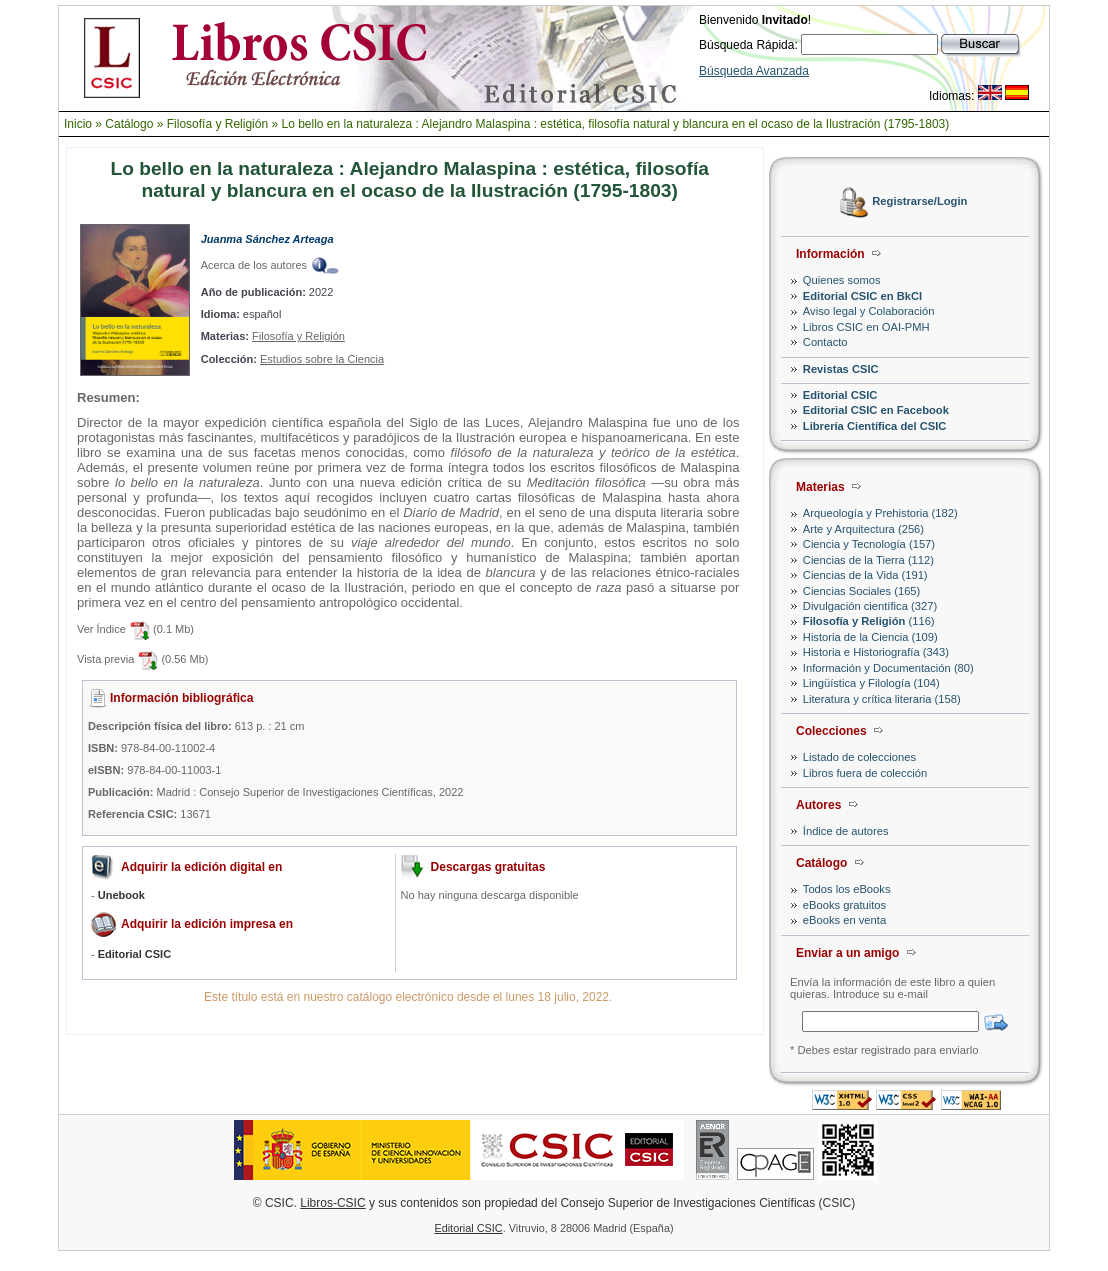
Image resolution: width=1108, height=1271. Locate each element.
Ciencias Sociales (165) (862, 591)
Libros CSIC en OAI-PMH (866, 327)
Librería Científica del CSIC (875, 426)
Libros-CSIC (332, 1203)
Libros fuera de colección (865, 773)
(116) (869, 621)
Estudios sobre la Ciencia (322, 359)
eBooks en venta (844, 920)
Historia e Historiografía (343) (876, 652)
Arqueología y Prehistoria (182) (880, 513)
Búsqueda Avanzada (754, 71)
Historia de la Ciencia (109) (870, 637)
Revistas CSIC (841, 369)
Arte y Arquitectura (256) (863, 529)
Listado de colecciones (859, 757)
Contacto (825, 342)
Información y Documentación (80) (888, 668)
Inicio (78, 124)
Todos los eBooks (847, 889)
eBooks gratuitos (844, 905)
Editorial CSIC (840, 395)
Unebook (121, 895)
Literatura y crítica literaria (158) (882, 699)
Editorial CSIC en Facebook (876, 410)
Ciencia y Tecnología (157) (869, 544)
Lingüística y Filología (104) (871, 683)
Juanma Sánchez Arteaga (267, 239)
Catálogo (129, 124)
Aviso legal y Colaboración (869, 311)
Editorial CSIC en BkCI (862, 296)
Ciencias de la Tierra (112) (868, 560)
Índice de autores (846, 831)
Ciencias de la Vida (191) (865, 575)
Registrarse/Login (919, 202)
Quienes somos (842, 280)
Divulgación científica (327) (870, 606)
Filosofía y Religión (217, 124)
